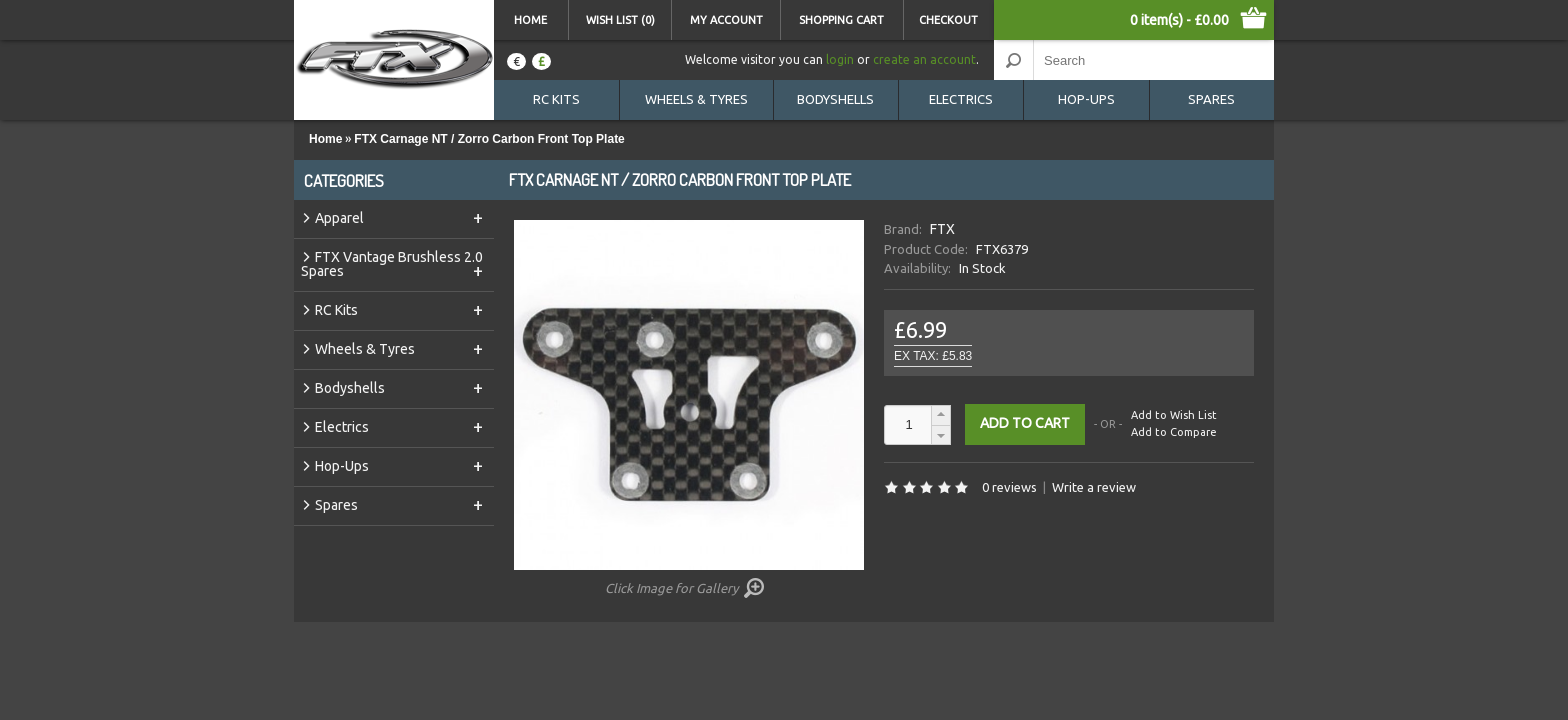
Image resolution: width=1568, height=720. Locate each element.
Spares (1211, 99)
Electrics (961, 99)
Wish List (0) (620, 20)
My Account (726, 20)
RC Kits (556, 99)
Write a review (1094, 487)
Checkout (948, 20)
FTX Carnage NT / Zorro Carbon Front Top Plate (489, 139)
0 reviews (1009, 487)
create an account (924, 59)
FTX (942, 229)
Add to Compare (1174, 432)
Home (530, 20)
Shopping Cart (841, 20)
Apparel (401, 217)
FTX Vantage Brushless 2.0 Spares (394, 264)
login (840, 59)
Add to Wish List (1174, 415)
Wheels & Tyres (696, 99)
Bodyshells (835, 99)
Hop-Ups (1086, 99)
